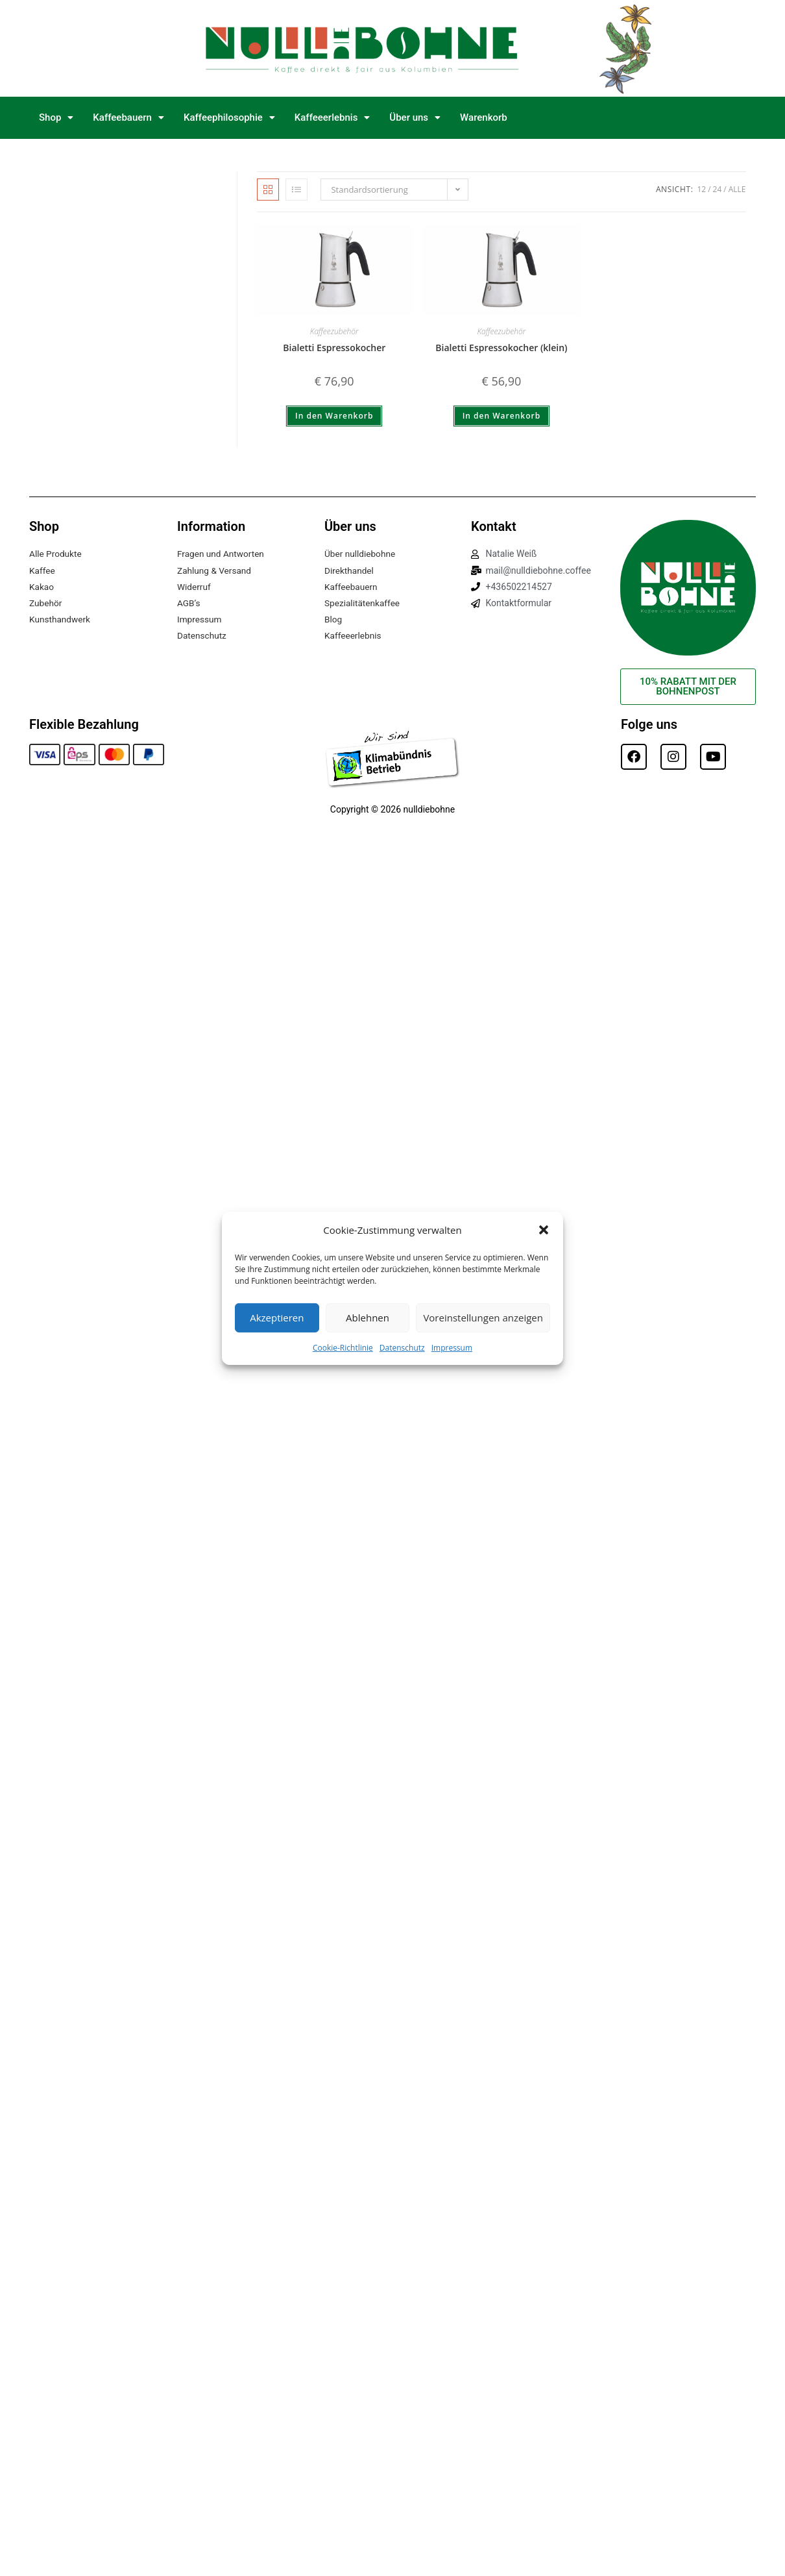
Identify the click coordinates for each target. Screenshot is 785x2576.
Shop (56, 117)
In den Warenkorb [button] (334, 415)
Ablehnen (367, 1317)
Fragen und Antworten (222, 553)
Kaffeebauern (128, 117)
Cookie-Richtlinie (343, 1347)
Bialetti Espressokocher (334, 347)
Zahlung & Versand (215, 570)
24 (717, 189)
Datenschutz (402, 1347)
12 (701, 189)
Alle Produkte (56, 553)
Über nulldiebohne (360, 553)
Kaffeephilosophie (229, 117)
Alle (737, 189)
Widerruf (194, 587)
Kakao (41, 587)
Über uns (415, 117)
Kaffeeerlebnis (332, 117)
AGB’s (189, 603)
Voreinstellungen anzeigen (483, 1317)
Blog (333, 619)
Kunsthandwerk (60, 619)
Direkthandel (349, 570)
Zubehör (46, 603)
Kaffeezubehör (334, 331)
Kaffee (42, 570)
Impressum (451, 1347)
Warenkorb (483, 117)
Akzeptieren (277, 1317)
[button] (543, 1229)
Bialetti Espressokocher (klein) (501, 347)
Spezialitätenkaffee (363, 603)
